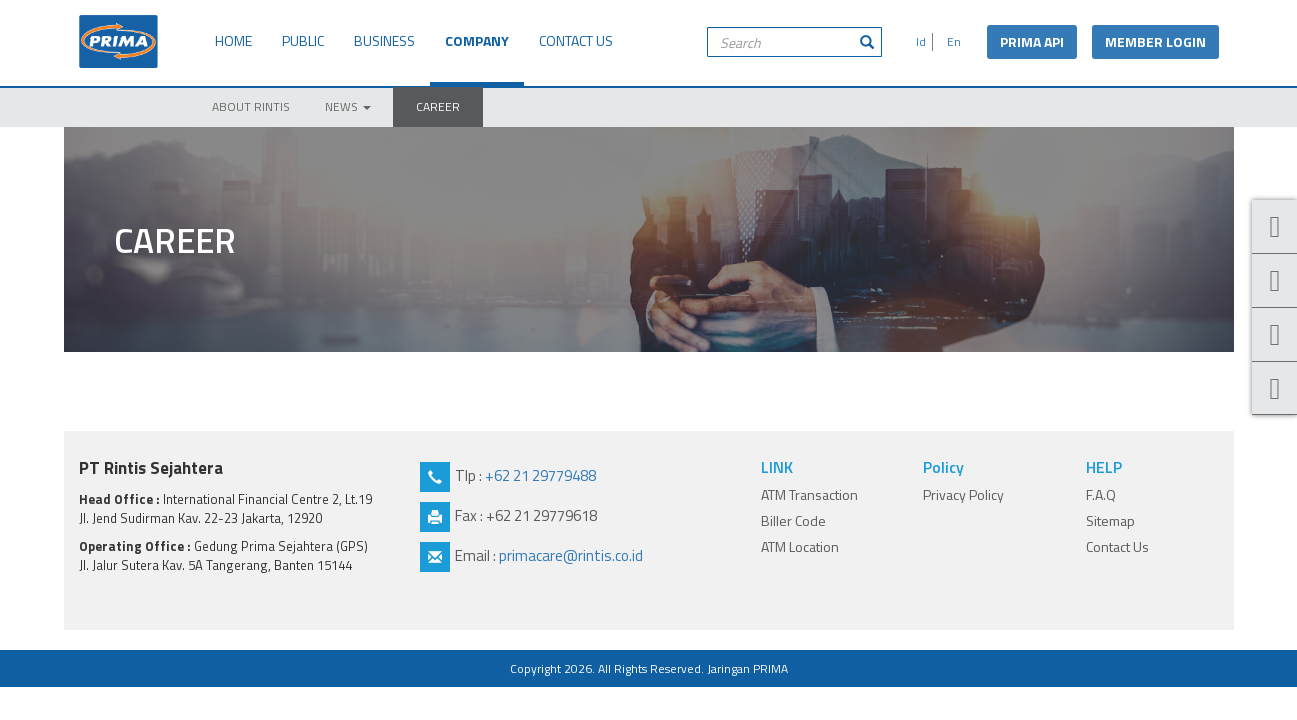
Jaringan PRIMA (747, 668)
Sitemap (1110, 520)
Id (918, 41)
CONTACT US (576, 40)
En (951, 41)
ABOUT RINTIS (251, 106)
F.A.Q (1101, 494)
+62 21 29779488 (540, 475)
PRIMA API (1032, 41)
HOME (233, 40)
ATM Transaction (809, 494)
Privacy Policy (963, 494)
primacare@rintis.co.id (571, 555)
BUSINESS (384, 40)
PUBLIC (303, 40)
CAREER (438, 106)
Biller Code (793, 520)
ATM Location (800, 546)
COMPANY (477, 40)
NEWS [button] (348, 106)
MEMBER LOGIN (1155, 41)
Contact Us (1117, 546)
